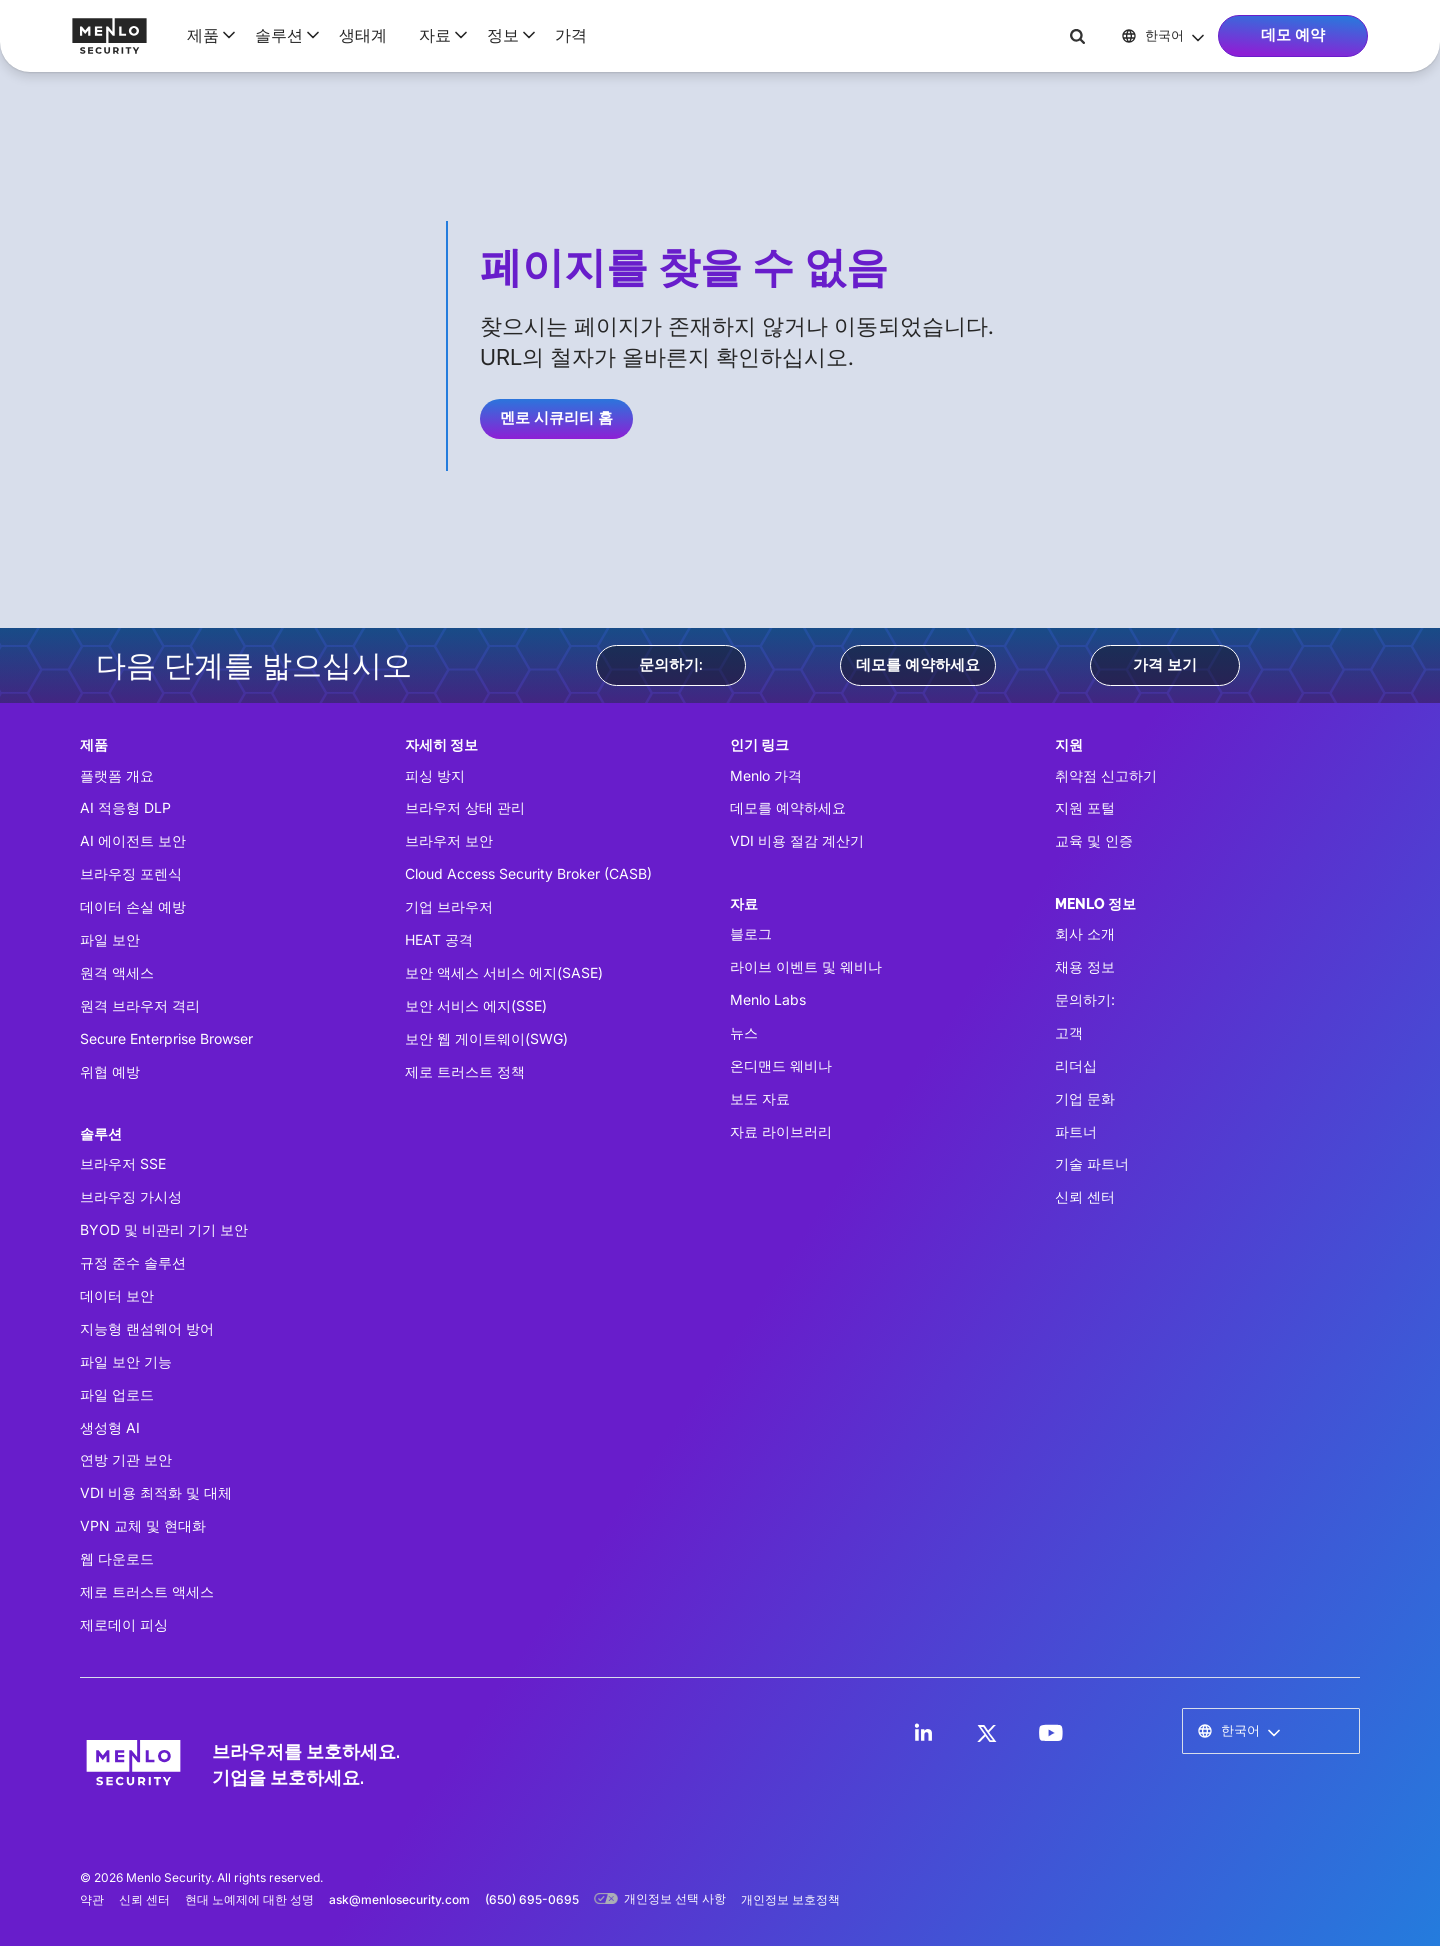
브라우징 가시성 (131, 1196)
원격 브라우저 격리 (140, 1005)
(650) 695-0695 (532, 1899)
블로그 (751, 933)
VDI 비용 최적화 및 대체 (156, 1492)
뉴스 (744, 1032)
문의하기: (671, 665)
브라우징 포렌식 (131, 873)
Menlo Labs (768, 999)
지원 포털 (1085, 807)
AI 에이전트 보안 (133, 840)
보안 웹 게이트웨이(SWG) (486, 1038)
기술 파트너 (1092, 1163)
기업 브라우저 (449, 906)
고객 (1069, 1032)
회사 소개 (1085, 933)
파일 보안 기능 (126, 1361)
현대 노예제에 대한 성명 (249, 1899)
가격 (571, 35)
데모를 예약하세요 (918, 665)
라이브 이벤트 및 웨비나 (806, 966)
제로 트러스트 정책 (465, 1071)
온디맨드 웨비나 (781, 1065)
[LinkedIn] (923, 1733)
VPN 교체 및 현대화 (143, 1525)
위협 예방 (110, 1071)
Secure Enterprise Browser (166, 1038)
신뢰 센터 (1085, 1196)
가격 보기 (1165, 665)
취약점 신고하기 (1106, 775)
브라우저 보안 (449, 840)
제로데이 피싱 (124, 1624)
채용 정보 (1085, 966)
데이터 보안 (117, 1295)
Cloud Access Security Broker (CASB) (528, 873)
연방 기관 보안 (126, 1459)
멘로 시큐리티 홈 (556, 418)
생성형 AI (110, 1427)
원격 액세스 (117, 972)
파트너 (1076, 1131)
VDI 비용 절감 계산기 (797, 840)
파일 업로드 (117, 1394)
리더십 (1076, 1065)
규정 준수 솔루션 (133, 1262)
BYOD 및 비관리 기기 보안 (164, 1229)
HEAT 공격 (439, 939)
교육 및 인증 (1094, 840)
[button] (205, 35)
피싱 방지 (435, 775)
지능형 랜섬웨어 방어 (147, 1328)
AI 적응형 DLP (125, 807)
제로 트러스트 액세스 (147, 1591)
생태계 (363, 35)
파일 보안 (110, 939)
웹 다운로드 (117, 1558)
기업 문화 (1085, 1098)
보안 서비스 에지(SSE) (476, 1005)
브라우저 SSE (123, 1163)
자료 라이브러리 (781, 1131)
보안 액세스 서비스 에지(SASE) (504, 972)
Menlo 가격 (766, 775)
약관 (92, 1899)
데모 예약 (1293, 35)
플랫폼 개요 (117, 775)
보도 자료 (760, 1098)
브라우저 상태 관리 (465, 807)
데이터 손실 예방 (133, 906)
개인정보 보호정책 (790, 1899)
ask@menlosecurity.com (399, 1899)
